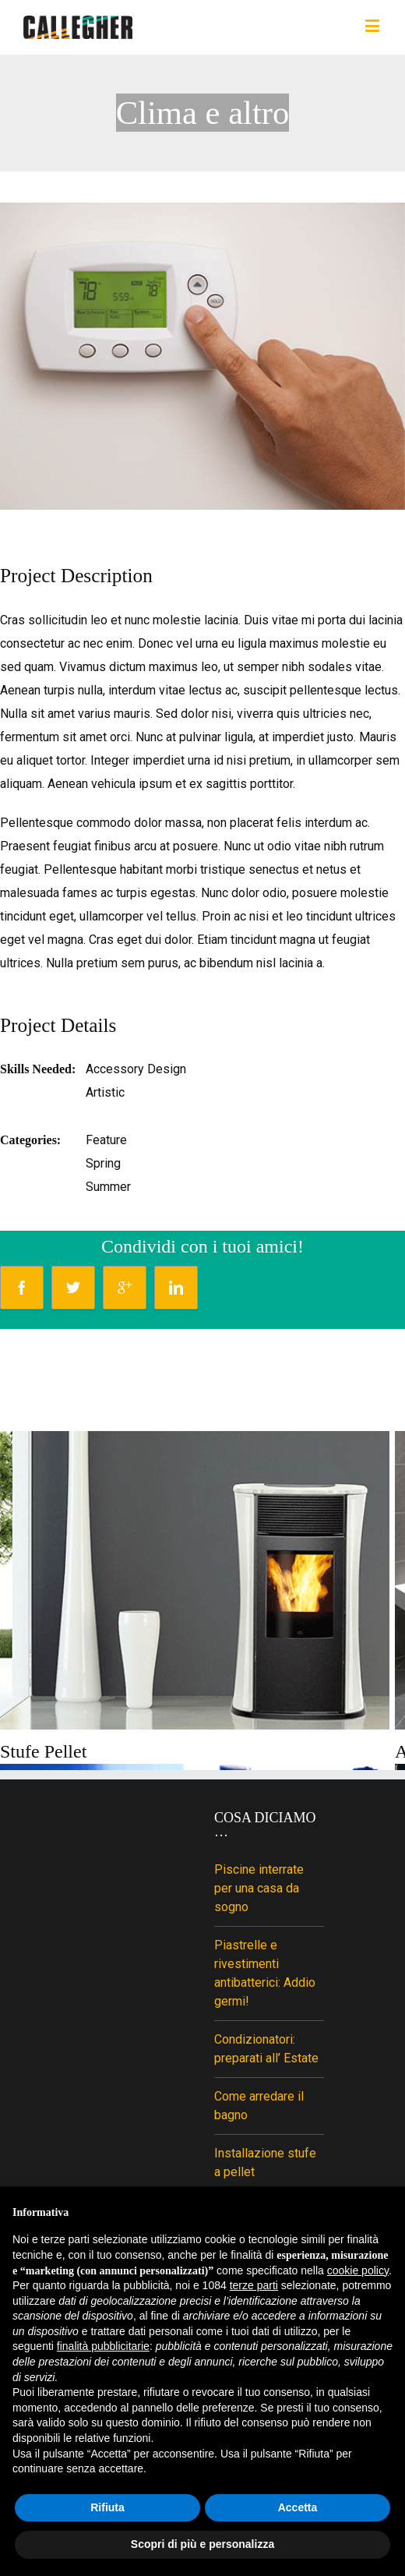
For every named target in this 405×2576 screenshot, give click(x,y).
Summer (108, 1186)
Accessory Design (136, 1069)
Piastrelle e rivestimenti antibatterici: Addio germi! (264, 1973)
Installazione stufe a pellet (265, 2162)
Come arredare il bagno (259, 2105)
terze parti (254, 2285)
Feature (106, 1140)
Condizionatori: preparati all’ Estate (266, 2048)
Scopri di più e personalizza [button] (202, 2544)
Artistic (105, 1092)
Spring (103, 1163)
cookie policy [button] (358, 2270)
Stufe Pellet (43, 1751)
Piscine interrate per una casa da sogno (259, 1888)
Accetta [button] (298, 2507)
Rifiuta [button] (107, 2507)
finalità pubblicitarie (103, 2346)
